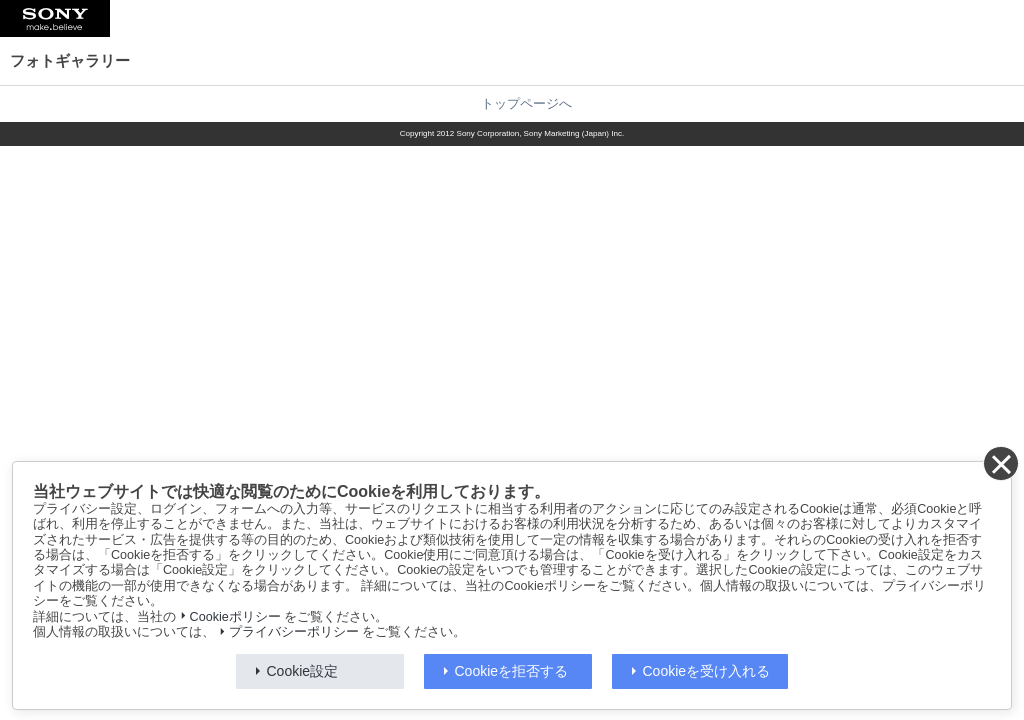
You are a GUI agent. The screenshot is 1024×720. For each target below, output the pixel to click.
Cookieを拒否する (512, 671)
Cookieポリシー (235, 617)
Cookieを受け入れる (707, 671)
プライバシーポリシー (294, 632)
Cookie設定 (303, 671)
